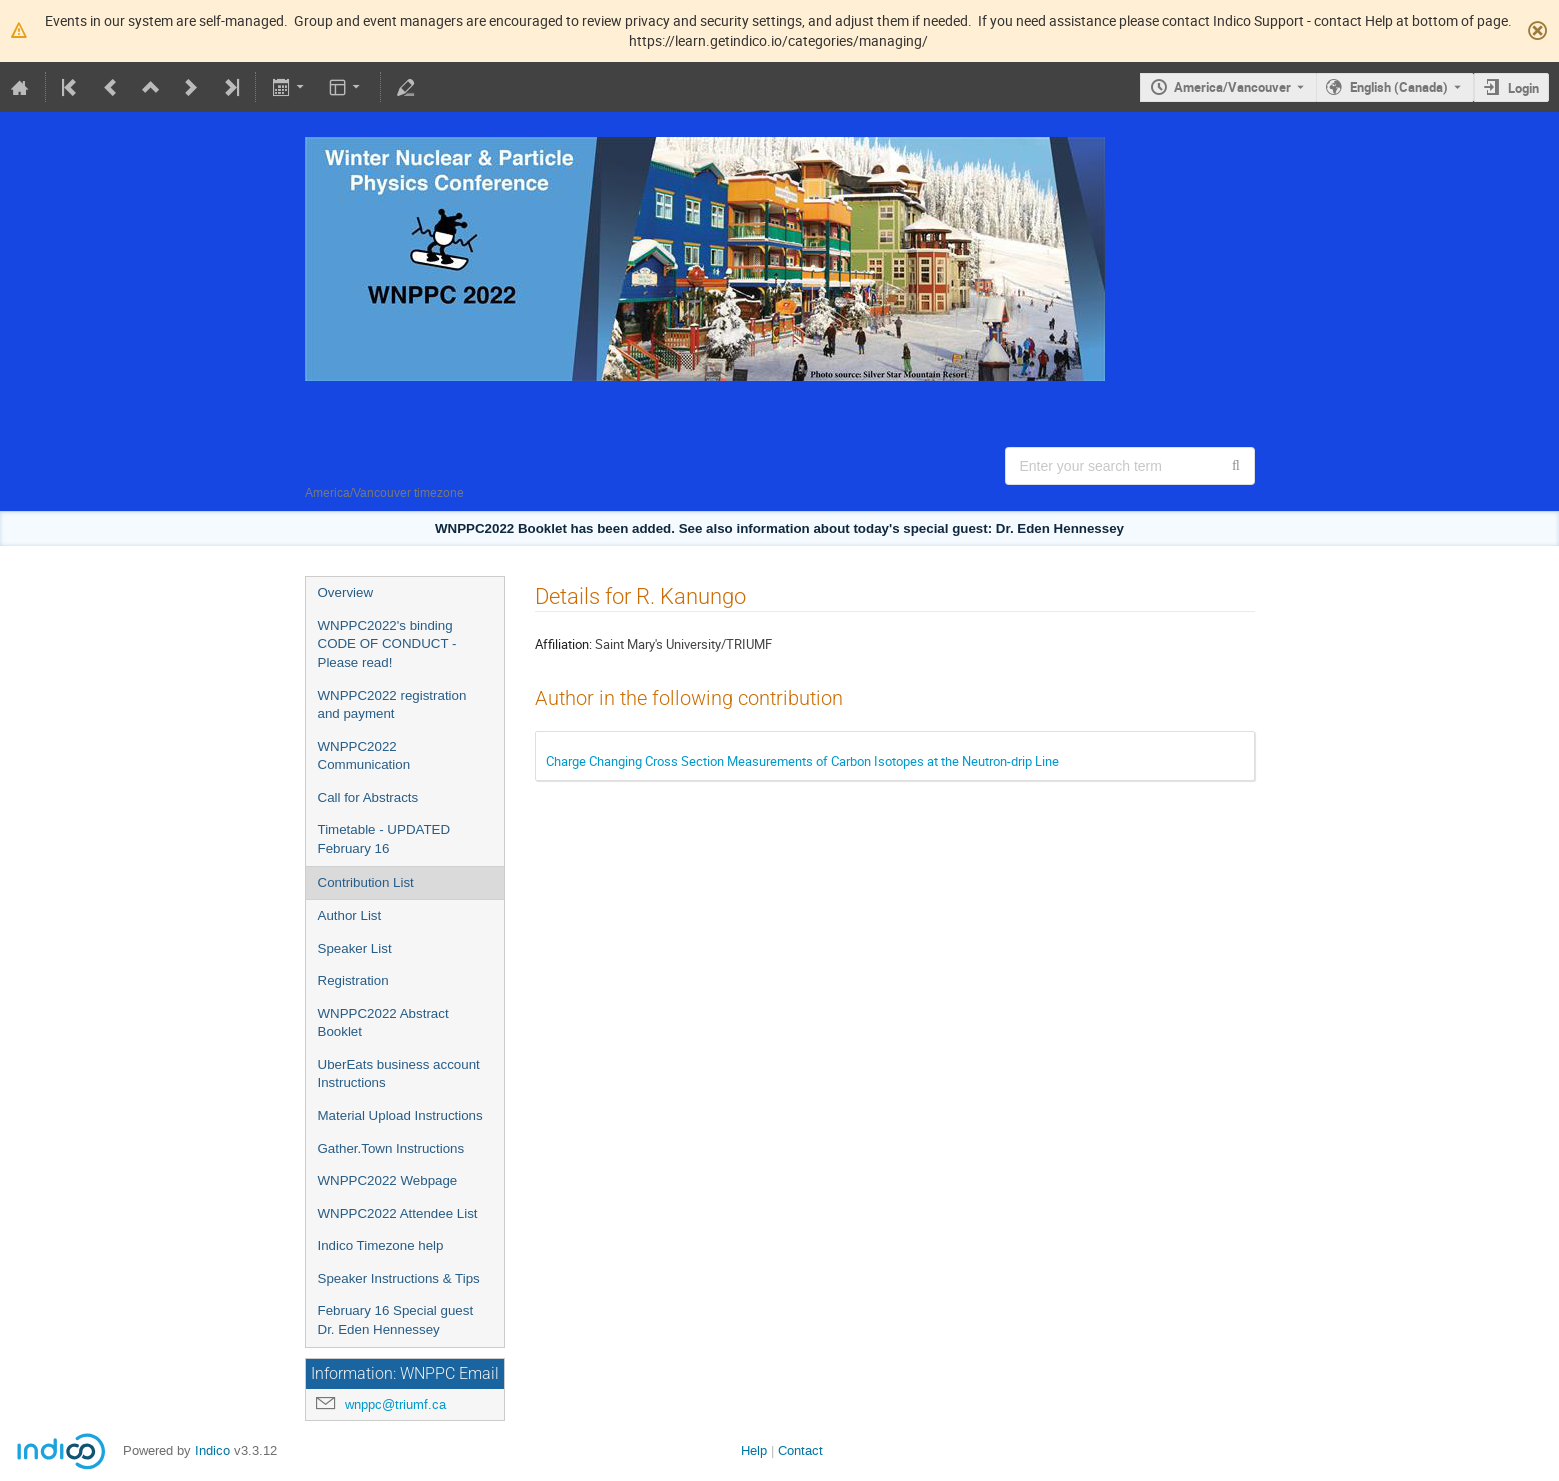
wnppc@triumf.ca (395, 1404)
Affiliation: (563, 644)
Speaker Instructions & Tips (399, 1278)
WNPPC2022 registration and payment (392, 705)
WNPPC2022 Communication (364, 756)
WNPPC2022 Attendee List (398, 1213)
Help (754, 1450)
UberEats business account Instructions (399, 1074)
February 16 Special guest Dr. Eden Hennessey (396, 1320)
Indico (212, 1450)
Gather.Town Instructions (391, 1148)
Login (1523, 88)
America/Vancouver (1232, 87)
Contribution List (366, 882)
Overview (346, 592)
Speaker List (355, 948)
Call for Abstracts (368, 797)
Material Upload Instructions (400, 1115)
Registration (353, 980)
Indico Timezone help (381, 1245)
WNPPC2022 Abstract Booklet (383, 1023)
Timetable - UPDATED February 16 (384, 839)
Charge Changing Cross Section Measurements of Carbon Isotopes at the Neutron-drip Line (802, 761)
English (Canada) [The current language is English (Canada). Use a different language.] (1399, 87)
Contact (800, 1450)
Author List (350, 915)
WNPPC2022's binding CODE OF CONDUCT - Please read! (387, 644)
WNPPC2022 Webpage (388, 1180)
